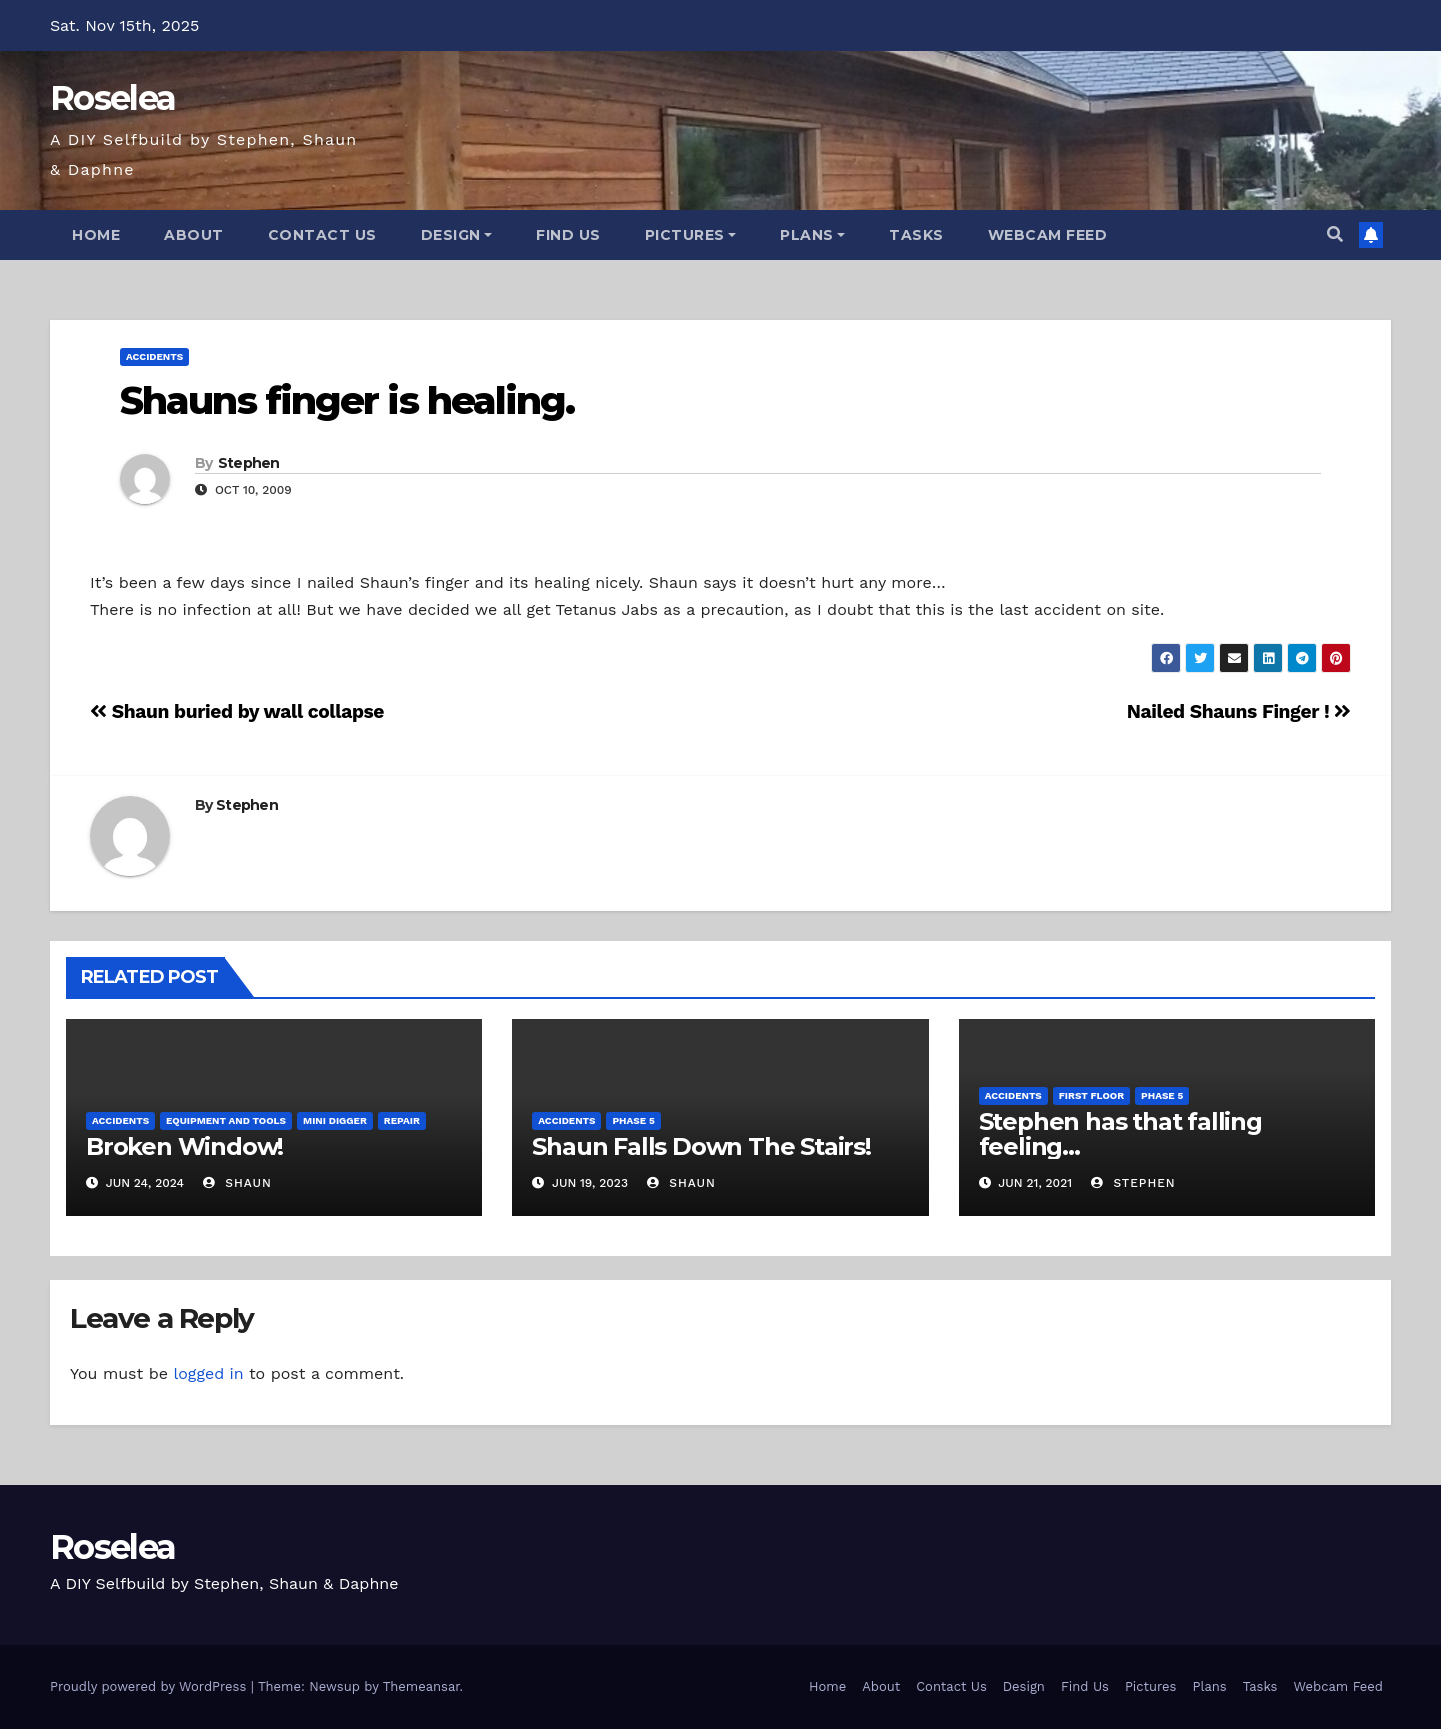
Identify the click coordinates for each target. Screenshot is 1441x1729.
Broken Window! (184, 1146)
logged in (208, 1373)
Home (96, 235)
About (194, 235)
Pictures (691, 235)
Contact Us (322, 235)
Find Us (568, 235)
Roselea (112, 98)
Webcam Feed (1048, 235)
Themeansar (421, 1686)
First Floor (1091, 1095)
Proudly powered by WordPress (150, 1686)
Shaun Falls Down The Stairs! (701, 1146)
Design (457, 235)
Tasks (916, 235)
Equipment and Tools (226, 1120)
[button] (1335, 234)
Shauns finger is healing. (347, 400)
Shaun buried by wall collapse (237, 711)
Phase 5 (633, 1120)
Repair (402, 1120)
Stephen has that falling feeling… (1120, 1134)
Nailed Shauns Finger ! (1239, 711)
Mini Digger (335, 1120)
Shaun (237, 1183)
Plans (812, 235)
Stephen (249, 463)
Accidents (154, 356)
